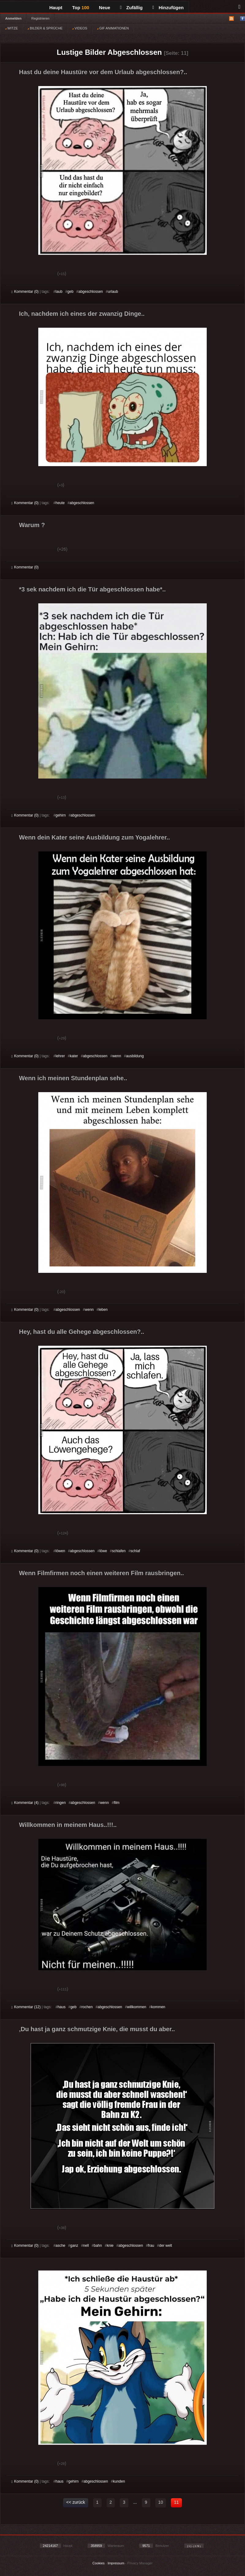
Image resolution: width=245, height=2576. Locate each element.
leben (103, 1309)
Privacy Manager (140, 2563)
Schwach (41, 274)
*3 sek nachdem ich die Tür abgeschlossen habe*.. (92, 589)
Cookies (98, 2563)
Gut (18, 274)
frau (151, 2245)
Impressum (115, 2563)
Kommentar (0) (25, 291)
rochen (87, 2007)
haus (62, 2007)
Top (80, 7)
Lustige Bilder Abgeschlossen (109, 52)
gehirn (60, 815)
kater (74, 1056)
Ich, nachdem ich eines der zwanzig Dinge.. (82, 313)
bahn (98, 2245)
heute (60, 503)
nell (86, 2245)
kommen (158, 2007)
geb (70, 291)
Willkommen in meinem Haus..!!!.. (68, 1824)
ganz (74, 2245)
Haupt (55, 7)
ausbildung (135, 1056)
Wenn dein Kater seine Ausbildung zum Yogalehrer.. (94, 837)
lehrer (60, 1056)
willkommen (136, 2007)
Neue (104, 7)
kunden (119, 2481)
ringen (60, 1803)
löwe (103, 1551)
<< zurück (75, 2502)
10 (160, 2502)
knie (110, 2245)
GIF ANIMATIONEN (113, 28)
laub (58, 291)
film (116, 1803)
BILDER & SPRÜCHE (45, 28)
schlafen (119, 1551)
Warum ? (32, 525)
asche (60, 2245)
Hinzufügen (168, 7)
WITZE (11, 28)
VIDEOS (79, 28)
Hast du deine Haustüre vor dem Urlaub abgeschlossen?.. (103, 72)
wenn (116, 1056)
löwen (60, 1551)
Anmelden (13, 18)
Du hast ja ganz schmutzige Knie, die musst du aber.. (97, 2029)
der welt (165, 2245)
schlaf (135, 1551)
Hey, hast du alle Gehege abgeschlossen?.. (81, 1331)
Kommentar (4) (25, 1803)
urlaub (113, 291)
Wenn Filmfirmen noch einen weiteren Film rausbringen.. (101, 1573)
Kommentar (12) (26, 2007)
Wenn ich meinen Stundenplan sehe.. (73, 1078)
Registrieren (40, 18)
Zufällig (131, 7)
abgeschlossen (90, 291)
